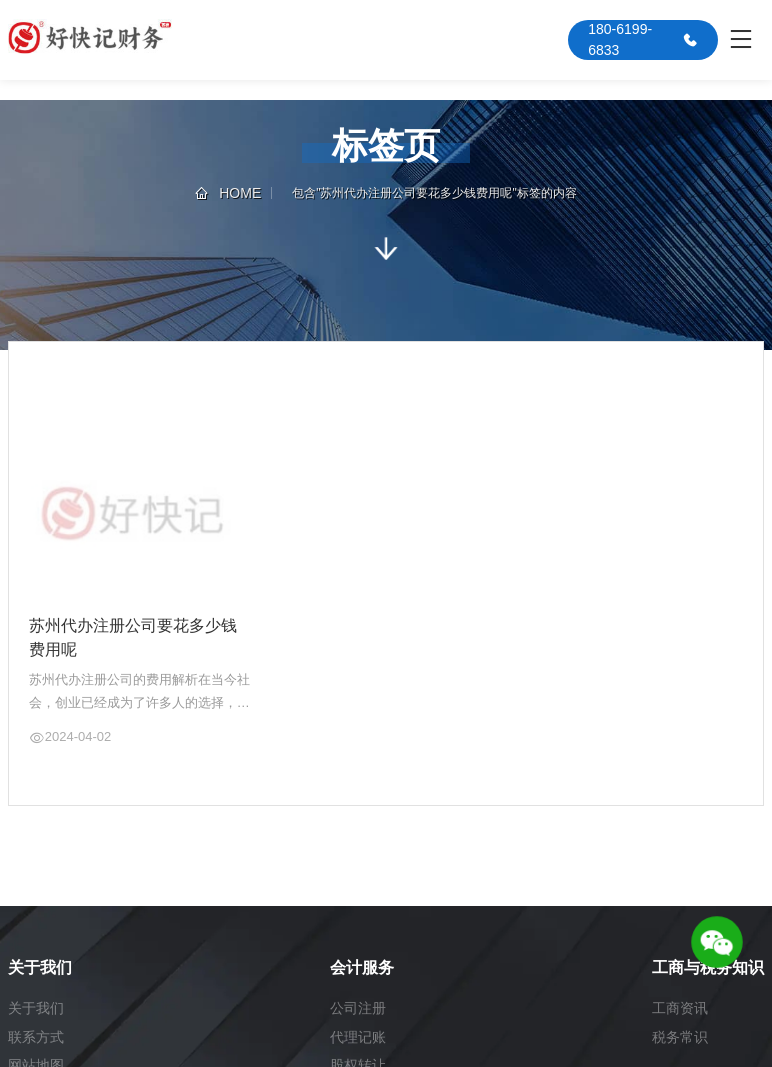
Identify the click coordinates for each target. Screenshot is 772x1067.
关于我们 (36, 1008)
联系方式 (36, 1037)
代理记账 (358, 1037)
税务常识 (680, 1037)
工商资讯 (680, 1008)
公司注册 (358, 1008)
